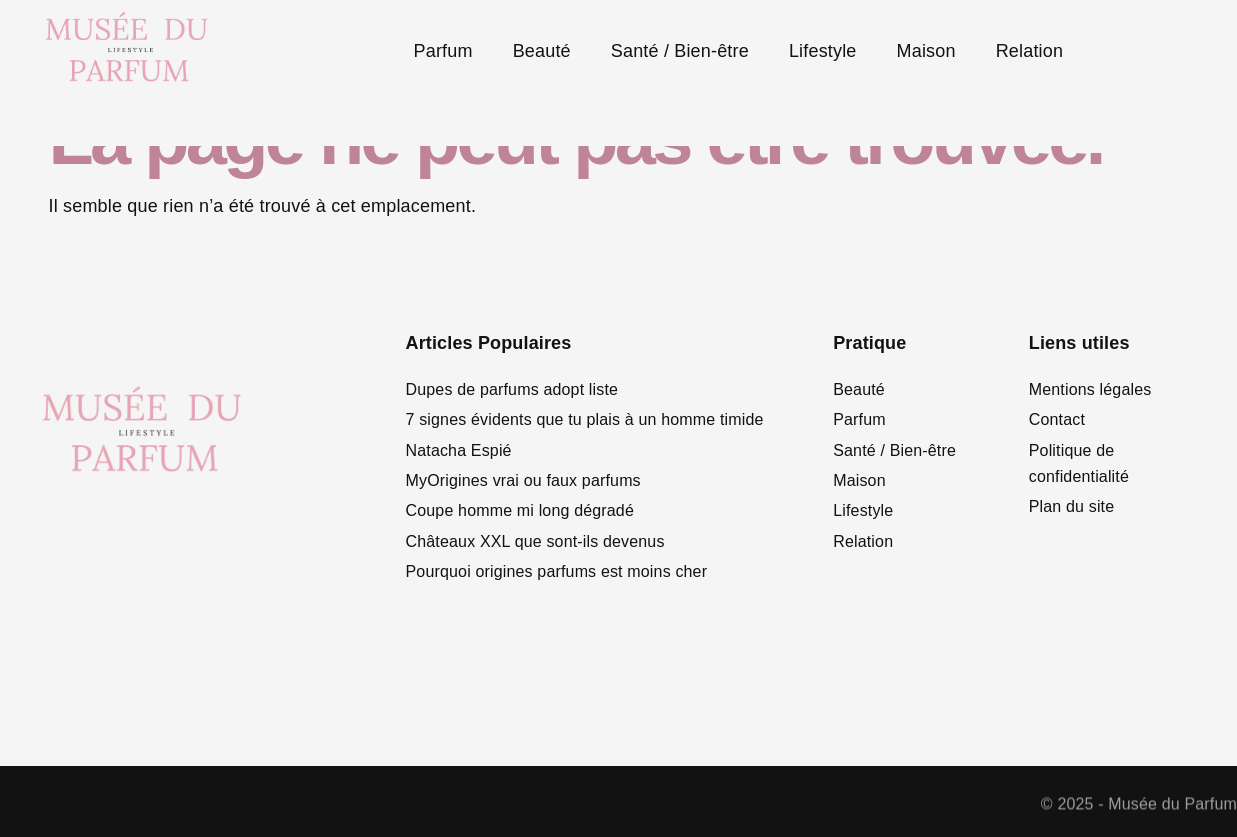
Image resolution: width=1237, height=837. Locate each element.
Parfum (443, 51)
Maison (926, 51)
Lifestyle (823, 51)
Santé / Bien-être (680, 51)
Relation (1029, 51)
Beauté (542, 51)
